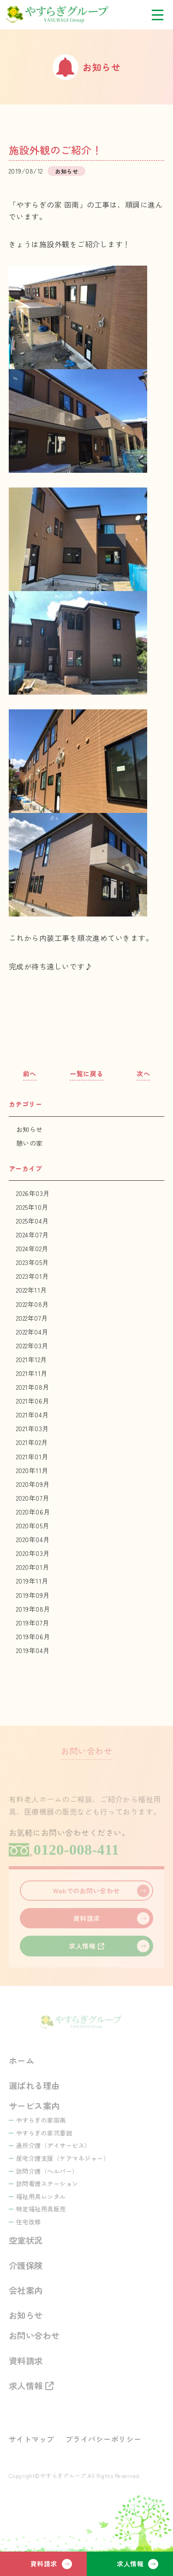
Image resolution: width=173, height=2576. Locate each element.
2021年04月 (32, 1414)
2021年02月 (32, 1442)
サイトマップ (31, 2438)
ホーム (22, 2060)
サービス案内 (34, 2106)
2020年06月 (33, 1511)
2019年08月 (33, 1608)
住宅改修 (28, 2221)
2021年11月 (32, 1373)
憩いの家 (29, 1143)
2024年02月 (32, 1248)
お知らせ (29, 1129)
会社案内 (26, 2290)
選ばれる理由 (34, 2085)
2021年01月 (32, 1456)
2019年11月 (32, 1580)
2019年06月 (33, 1636)
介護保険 (26, 2265)
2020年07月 (32, 1498)
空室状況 (26, 2240)
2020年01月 (32, 1567)
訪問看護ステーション (47, 2183)
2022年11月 (31, 1289)
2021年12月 (31, 1359)
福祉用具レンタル (41, 2196)
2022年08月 (32, 1304)
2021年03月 (32, 1428)
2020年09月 (33, 1484)
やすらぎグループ (64, 14)
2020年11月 (32, 1470)
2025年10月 (32, 1207)
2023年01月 (32, 1276)
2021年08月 (32, 1387)
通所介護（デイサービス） (53, 2145)
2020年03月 (33, 1553)
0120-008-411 (76, 1849)
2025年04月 (32, 1220)
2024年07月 (32, 1234)
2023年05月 (32, 1262)
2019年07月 (32, 1622)
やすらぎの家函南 (41, 2120)
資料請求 (43, 2563)
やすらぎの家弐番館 (44, 2133)
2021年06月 (32, 1400)
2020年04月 (33, 1539)
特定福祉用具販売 (41, 2209)
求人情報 (130, 2563)
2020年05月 (32, 1525)
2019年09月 (33, 1595)
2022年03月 (32, 1345)
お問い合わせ (34, 2335)
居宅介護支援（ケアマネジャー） (63, 2158)
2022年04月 (32, 1331)
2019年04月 (33, 1650)
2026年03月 (33, 1193)
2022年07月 (32, 1318)
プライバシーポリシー (104, 2438)
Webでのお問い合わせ (86, 1890)
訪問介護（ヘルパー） (47, 2171)
